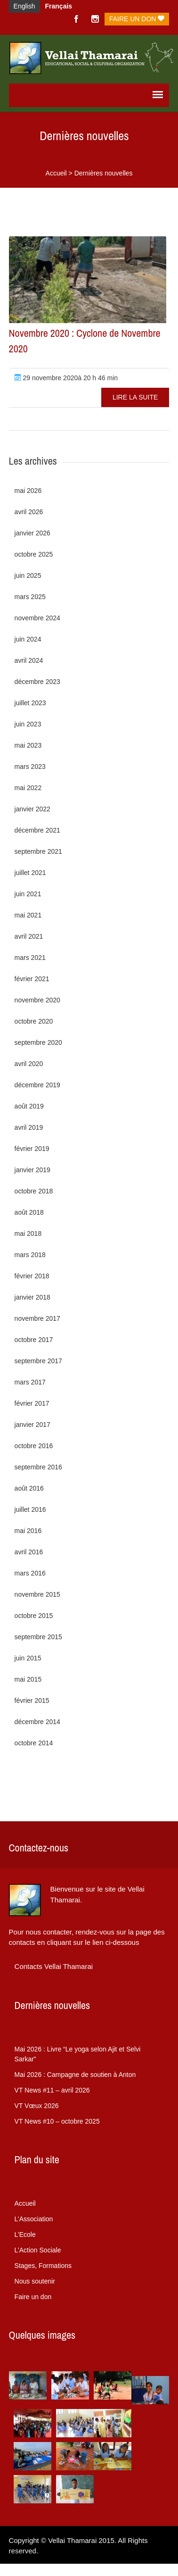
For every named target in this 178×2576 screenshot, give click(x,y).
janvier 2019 (32, 1170)
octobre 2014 (34, 1743)
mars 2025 (30, 596)
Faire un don (136, 19)
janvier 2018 (32, 1297)
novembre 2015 (37, 1594)
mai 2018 (28, 1233)
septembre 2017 (38, 1361)
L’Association (34, 2219)
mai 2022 (28, 788)
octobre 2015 (34, 1615)
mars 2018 (30, 1255)
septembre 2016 (38, 1467)
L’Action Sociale (38, 2250)
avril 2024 (29, 660)
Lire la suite (135, 397)
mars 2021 (30, 957)
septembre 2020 (38, 1042)
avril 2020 (29, 1063)
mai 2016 (28, 1530)
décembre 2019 (37, 1085)
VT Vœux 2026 (37, 2105)
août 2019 (29, 1106)
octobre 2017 (34, 1339)
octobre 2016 (34, 1446)
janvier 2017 (32, 1424)
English (24, 6)
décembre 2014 (37, 1722)
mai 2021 (28, 915)
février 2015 (32, 1700)
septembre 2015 (38, 1637)
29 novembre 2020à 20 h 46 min (66, 378)
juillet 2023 (30, 703)
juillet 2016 (30, 1509)
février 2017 (32, 1403)
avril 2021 (29, 936)
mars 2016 (30, 1573)
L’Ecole (25, 2234)
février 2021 (32, 979)
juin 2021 (28, 894)
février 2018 (32, 1276)
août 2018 (29, 1212)
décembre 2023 (37, 681)
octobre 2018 (34, 1191)
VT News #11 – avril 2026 (52, 2090)
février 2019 (32, 1148)
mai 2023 (28, 745)
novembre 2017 (37, 1318)
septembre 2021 (38, 851)
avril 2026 (29, 512)
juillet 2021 (30, 872)
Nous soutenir (35, 2281)
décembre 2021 (37, 830)
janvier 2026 (32, 533)
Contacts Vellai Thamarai (54, 1966)
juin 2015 (28, 1658)
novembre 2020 (37, 1000)
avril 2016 (29, 1552)
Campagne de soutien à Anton (75, 2074)
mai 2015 (28, 1679)
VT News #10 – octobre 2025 (57, 2121)
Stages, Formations (43, 2265)
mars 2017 (30, 1382)
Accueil (56, 173)
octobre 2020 (34, 1021)
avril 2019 (29, 1127)
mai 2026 (28, 490)
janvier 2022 (32, 809)
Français (59, 6)
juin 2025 (28, 575)
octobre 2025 (34, 554)
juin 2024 (28, 639)
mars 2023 (30, 766)
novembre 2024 (37, 618)
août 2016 (29, 1488)
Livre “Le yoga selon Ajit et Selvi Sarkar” (78, 2054)
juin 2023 (28, 724)
